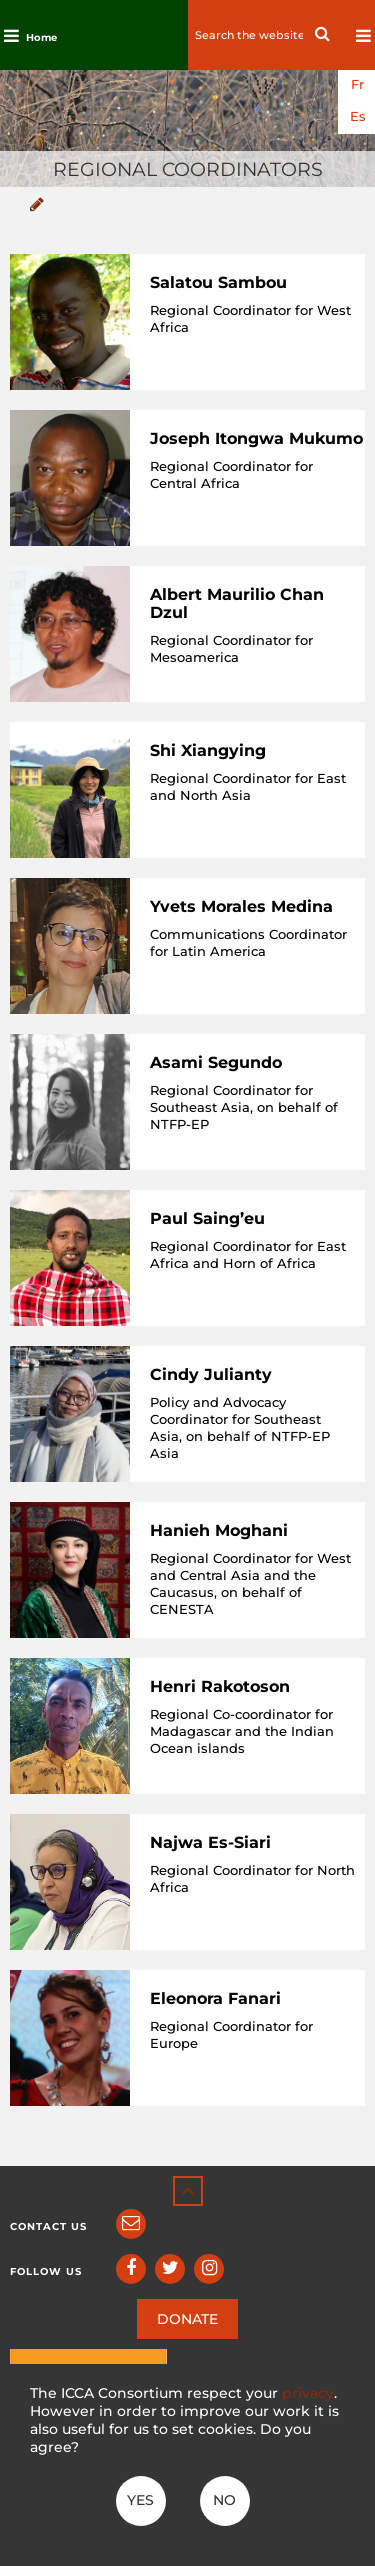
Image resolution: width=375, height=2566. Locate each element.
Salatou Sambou (218, 282)
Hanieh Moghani (219, 1530)
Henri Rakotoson (220, 1686)
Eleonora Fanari (215, 1998)
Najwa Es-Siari (210, 1842)
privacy (308, 2393)
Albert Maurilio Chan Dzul (237, 603)
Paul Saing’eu (207, 1218)
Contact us (48, 2226)
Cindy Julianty (211, 1374)
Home (41, 37)
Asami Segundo (216, 1062)
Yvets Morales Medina (241, 906)
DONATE (187, 2319)
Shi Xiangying (208, 750)
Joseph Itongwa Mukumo (256, 438)
